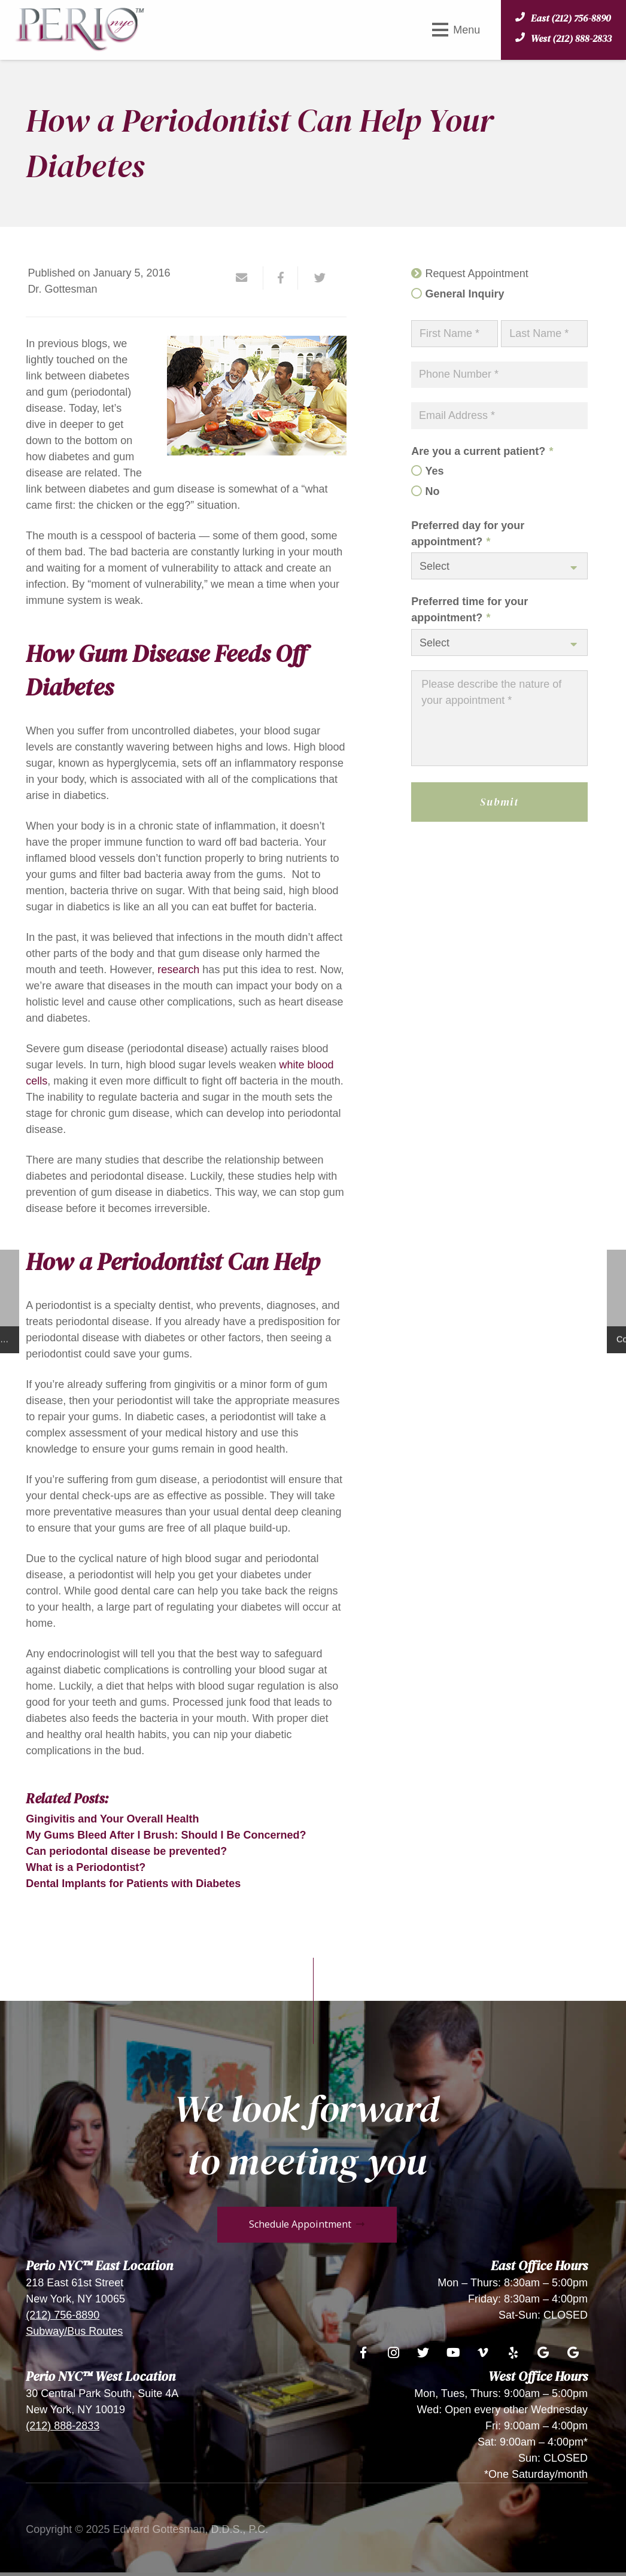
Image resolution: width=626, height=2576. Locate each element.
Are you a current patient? (482, 451)
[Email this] (246, 277)
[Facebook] (363, 2353)
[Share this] (280, 277)
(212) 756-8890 (62, 2315)
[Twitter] (423, 2353)
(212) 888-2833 (62, 2426)
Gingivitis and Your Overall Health (112, 1819)
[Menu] (456, 30)
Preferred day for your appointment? (467, 534)
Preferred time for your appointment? (469, 610)
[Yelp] (513, 2353)
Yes (435, 471)
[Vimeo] (483, 2353)
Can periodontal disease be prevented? (126, 1851)
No (433, 491)
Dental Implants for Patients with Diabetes (133, 1884)
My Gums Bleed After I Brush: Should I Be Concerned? (166, 1835)
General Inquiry (465, 294)
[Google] (543, 2353)
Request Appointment (477, 274)
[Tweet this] (315, 277)
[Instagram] (393, 2353)
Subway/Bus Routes (74, 2331)
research (178, 970)
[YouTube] (453, 2353)
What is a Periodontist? (85, 1867)
